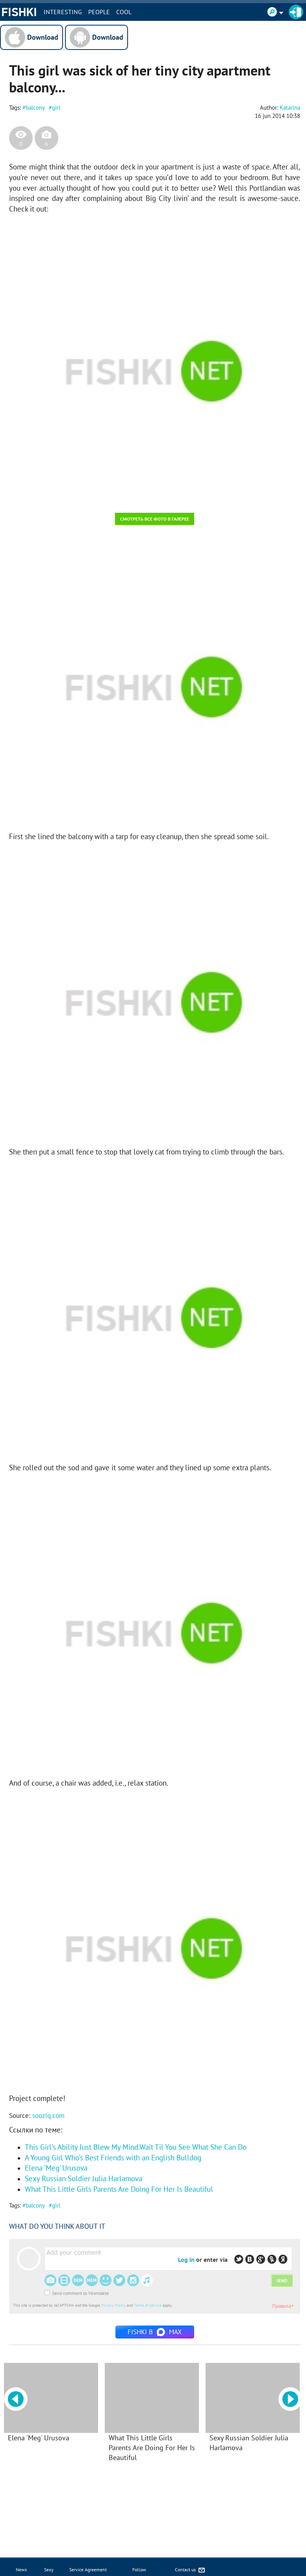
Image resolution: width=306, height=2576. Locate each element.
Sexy (49, 2569)
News (21, 2569)
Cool (124, 12)
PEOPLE (99, 12)
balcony (35, 107)
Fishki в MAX (155, 2331)
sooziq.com (48, 2115)
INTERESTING (63, 12)
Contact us (190, 2570)
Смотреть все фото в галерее (154, 519)
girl (56, 107)
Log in (186, 2259)
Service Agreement (88, 2569)
